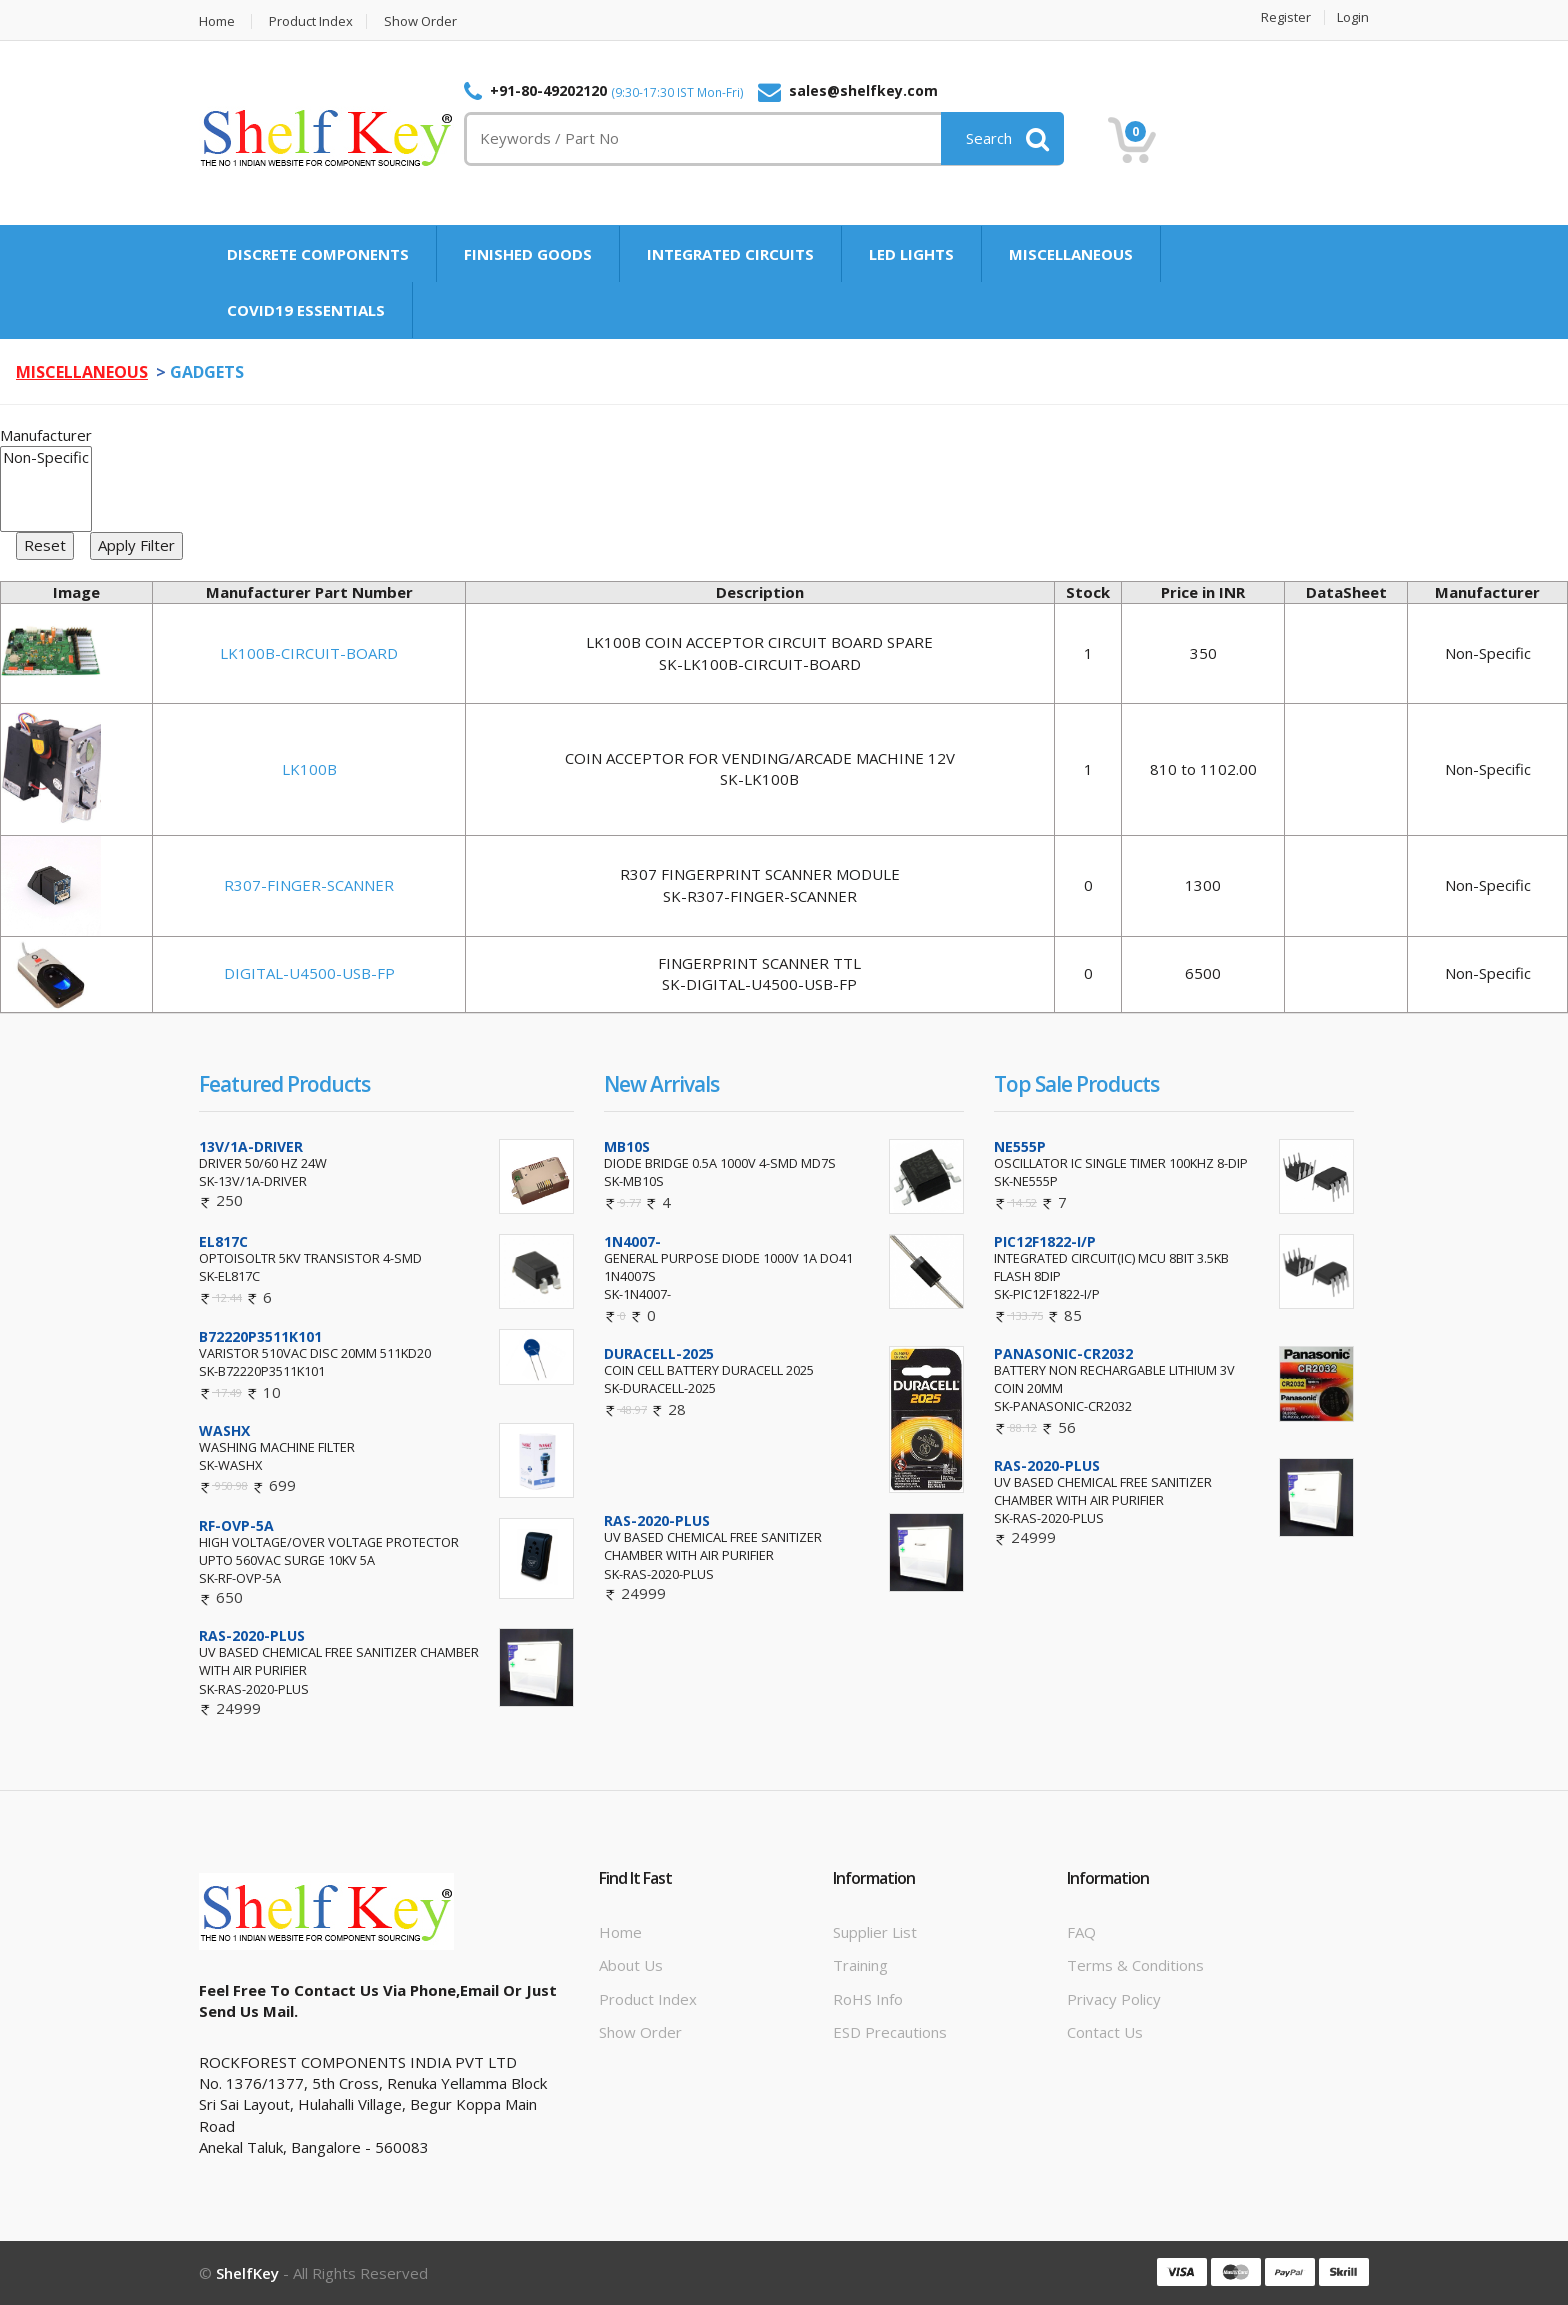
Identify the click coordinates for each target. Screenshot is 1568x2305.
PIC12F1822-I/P (1045, 1241)
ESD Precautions (890, 2032)
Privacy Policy (1114, 1999)
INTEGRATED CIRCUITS (730, 254)
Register (1286, 17)
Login (1353, 17)
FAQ (1081, 1932)
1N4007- (632, 1241)
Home (217, 21)
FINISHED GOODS (528, 254)
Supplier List (875, 1932)
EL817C (223, 1241)
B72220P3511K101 (260, 1336)
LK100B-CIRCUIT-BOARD (309, 653)
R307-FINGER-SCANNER (309, 885)
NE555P (1020, 1146)
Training (860, 1965)
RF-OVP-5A (236, 1525)
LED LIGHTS (911, 254)
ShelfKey (247, 2273)
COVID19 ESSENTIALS (306, 310)
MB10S (627, 1146)
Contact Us (1105, 2032)
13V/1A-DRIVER (251, 1146)
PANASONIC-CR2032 (1063, 1353)
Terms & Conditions (1135, 1965)
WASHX (224, 1430)
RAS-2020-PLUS (252, 1635)
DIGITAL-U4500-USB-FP (309, 973)
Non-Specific (46, 457)
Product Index (311, 21)
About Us (631, 1965)
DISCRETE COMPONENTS (318, 254)
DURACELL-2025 (659, 1353)
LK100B (309, 769)
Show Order (420, 21)
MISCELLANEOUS (1071, 254)
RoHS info (868, 1999)
